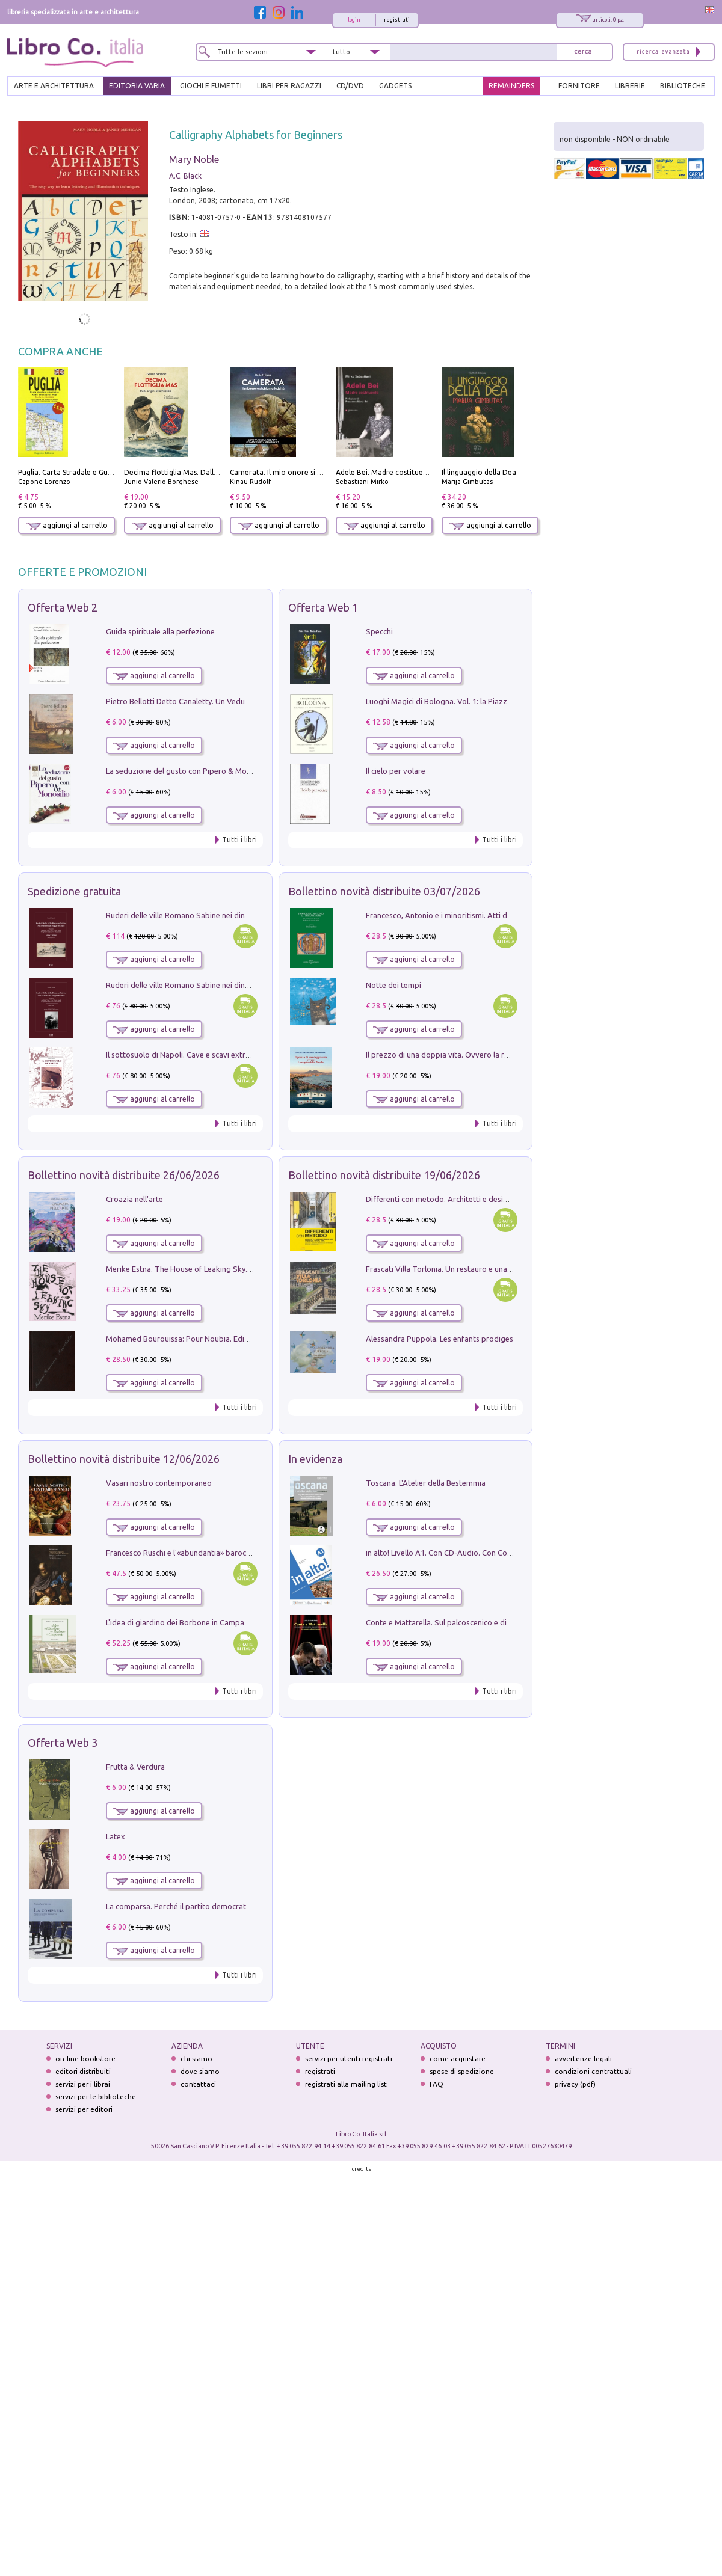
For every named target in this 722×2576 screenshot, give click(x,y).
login (354, 20)
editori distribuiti (83, 2071)
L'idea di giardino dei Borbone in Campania (180, 1622)
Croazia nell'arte (134, 1199)
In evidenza (315, 1459)
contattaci (198, 2084)
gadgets (395, 86)
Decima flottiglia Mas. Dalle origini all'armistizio (205, 472)
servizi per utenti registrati (348, 2058)
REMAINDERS (511, 86)
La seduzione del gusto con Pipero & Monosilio (188, 771)
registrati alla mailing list (346, 2084)
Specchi (379, 631)
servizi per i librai (82, 2084)
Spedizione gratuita (74, 891)
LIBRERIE (630, 86)
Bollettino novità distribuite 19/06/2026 (384, 1175)
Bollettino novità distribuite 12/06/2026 (124, 1459)
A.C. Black (185, 176)
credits (361, 2168)
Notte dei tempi (393, 985)
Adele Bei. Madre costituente (385, 472)
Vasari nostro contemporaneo (159, 1483)
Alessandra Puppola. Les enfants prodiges (439, 1338)
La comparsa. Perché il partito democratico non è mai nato (208, 1906)
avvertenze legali (583, 2058)
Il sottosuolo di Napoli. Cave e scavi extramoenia (191, 1054)
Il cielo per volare (395, 771)
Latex (115, 1836)
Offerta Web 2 (62, 607)
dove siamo (200, 2071)
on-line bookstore (85, 2058)
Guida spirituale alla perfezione (160, 631)
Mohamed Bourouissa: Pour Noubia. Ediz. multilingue (198, 1338)
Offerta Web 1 (323, 607)
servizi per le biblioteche (95, 2096)
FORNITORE (579, 86)
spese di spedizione (462, 2071)
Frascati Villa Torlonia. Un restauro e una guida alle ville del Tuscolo (483, 1269)
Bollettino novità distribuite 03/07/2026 (384, 891)
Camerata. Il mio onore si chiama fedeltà (299, 472)
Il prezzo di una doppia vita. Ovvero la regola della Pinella (466, 1054)
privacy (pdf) (575, 2084)
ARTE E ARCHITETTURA (54, 86)
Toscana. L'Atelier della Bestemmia (426, 1483)
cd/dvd (350, 86)
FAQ (436, 2084)
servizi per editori (84, 2109)
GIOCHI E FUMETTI (211, 86)
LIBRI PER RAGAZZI (289, 86)
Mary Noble (194, 159)
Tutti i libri (239, 840)
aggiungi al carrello (67, 525)
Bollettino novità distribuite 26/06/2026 (124, 1175)
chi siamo (196, 2058)
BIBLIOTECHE (682, 86)
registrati (397, 20)
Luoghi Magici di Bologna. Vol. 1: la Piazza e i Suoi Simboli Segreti (480, 701)
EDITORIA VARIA (137, 86)
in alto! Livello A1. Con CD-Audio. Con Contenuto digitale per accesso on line (498, 1552)
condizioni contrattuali (593, 2071)
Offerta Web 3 (62, 1743)
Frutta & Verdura (135, 1766)
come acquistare (458, 2058)
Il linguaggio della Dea (479, 472)
